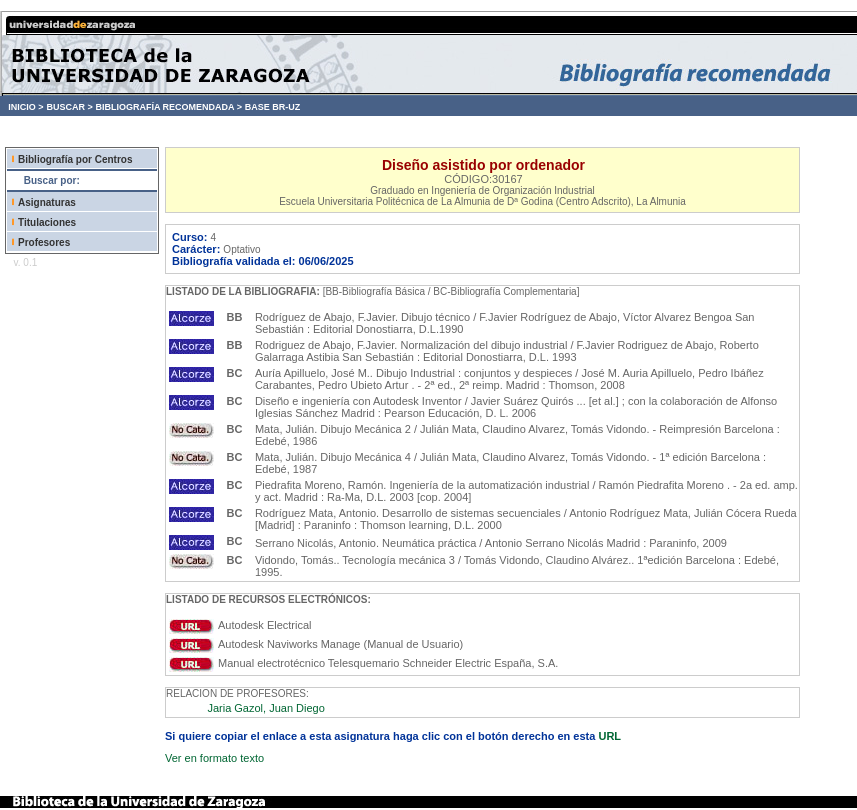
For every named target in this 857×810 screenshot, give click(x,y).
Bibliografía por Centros (75, 159)
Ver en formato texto (214, 758)
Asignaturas (47, 202)
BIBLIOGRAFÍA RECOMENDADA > (168, 107)
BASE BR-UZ (273, 107)
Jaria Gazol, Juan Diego (265, 708)
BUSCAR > (69, 107)
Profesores (44, 242)
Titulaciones (47, 222)
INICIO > (25, 107)
